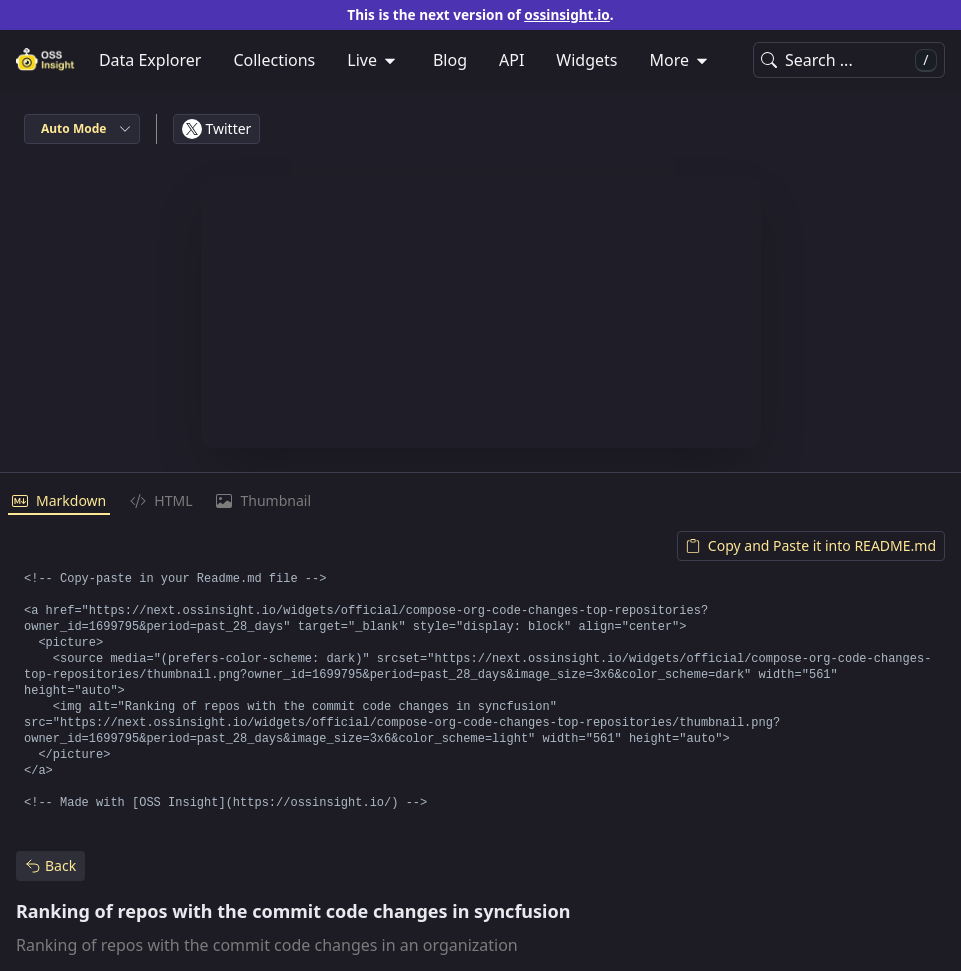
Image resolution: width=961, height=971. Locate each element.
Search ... (849, 60)
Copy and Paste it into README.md (811, 545)
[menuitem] (374, 60)
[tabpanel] (480, 675)
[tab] (59, 502)
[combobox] (82, 129)
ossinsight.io (567, 14)
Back (50, 865)
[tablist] (480, 502)
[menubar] (480, 60)
